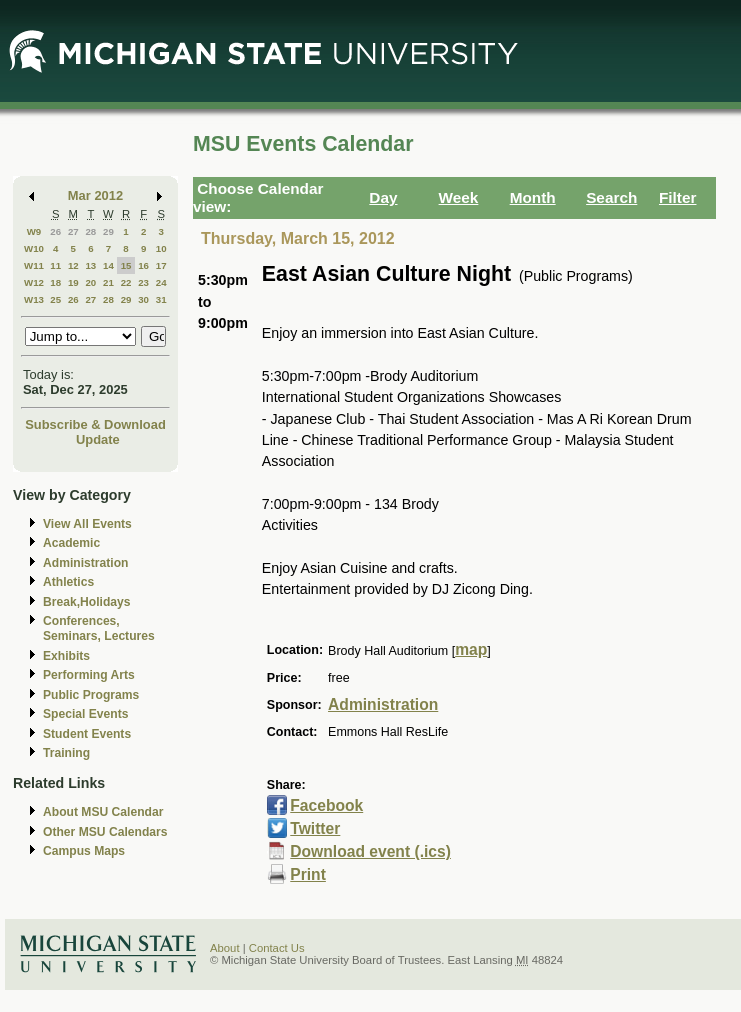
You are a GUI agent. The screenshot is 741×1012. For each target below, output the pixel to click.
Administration (85, 563)
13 (90, 265)
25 (55, 299)
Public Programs (91, 695)
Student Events (87, 734)
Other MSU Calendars (105, 832)
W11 (34, 265)
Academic (71, 543)
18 (55, 282)
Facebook (326, 805)
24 (161, 282)
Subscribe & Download (95, 424)
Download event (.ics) (370, 851)
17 (161, 265)
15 (126, 265)
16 (143, 265)
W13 (34, 299)
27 (73, 231)
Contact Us (277, 948)
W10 (34, 248)
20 (90, 282)
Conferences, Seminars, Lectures (99, 628)
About (225, 948)
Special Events (85, 714)
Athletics (68, 582)
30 (143, 299)
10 (161, 248)
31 (161, 299)
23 (143, 282)
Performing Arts (89, 675)
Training (66, 753)
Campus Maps (84, 851)
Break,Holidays (87, 602)
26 (55, 231)
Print (308, 874)
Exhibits (66, 656)
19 (73, 282)
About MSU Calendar (103, 812)
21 (108, 282)
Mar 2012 (95, 195)
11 (55, 265)
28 (90, 231)
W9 (34, 231)
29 (108, 231)
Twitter (315, 828)
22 (126, 282)
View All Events (87, 524)
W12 (34, 282)
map (471, 649)
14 (108, 265)
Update (98, 439)
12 (73, 265)
